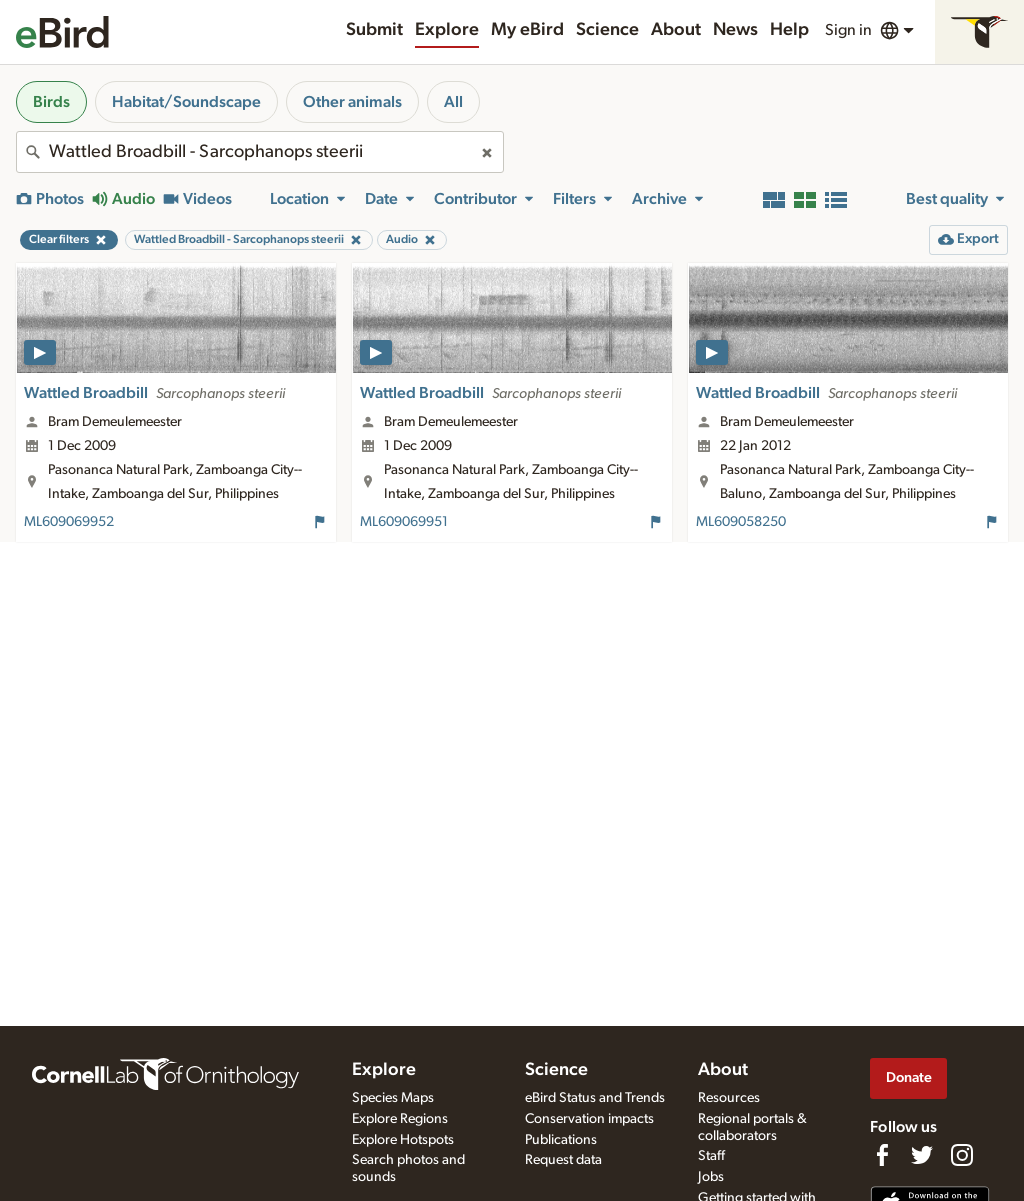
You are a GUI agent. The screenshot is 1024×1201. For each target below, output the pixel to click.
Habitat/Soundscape (186, 102)
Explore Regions (400, 1119)
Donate (909, 1077)
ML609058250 (741, 522)
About (676, 30)
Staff (711, 1156)
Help (789, 30)
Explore (447, 30)
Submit (374, 30)
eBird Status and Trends (595, 1098)
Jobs (711, 1177)
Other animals (352, 102)
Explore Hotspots (403, 1140)
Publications (561, 1140)
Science (607, 30)
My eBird (527, 30)
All (453, 102)
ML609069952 (69, 522)
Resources (729, 1098)
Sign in (848, 30)
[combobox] (260, 152)
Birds (51, 102)
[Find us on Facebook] (882, 1155)
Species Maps (393, 1098)
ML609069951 (404, 522)
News (735, 30)
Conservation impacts (589, 1119)
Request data (563, 1160)
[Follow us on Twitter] (922, 1155)
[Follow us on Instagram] (962, 1155)
